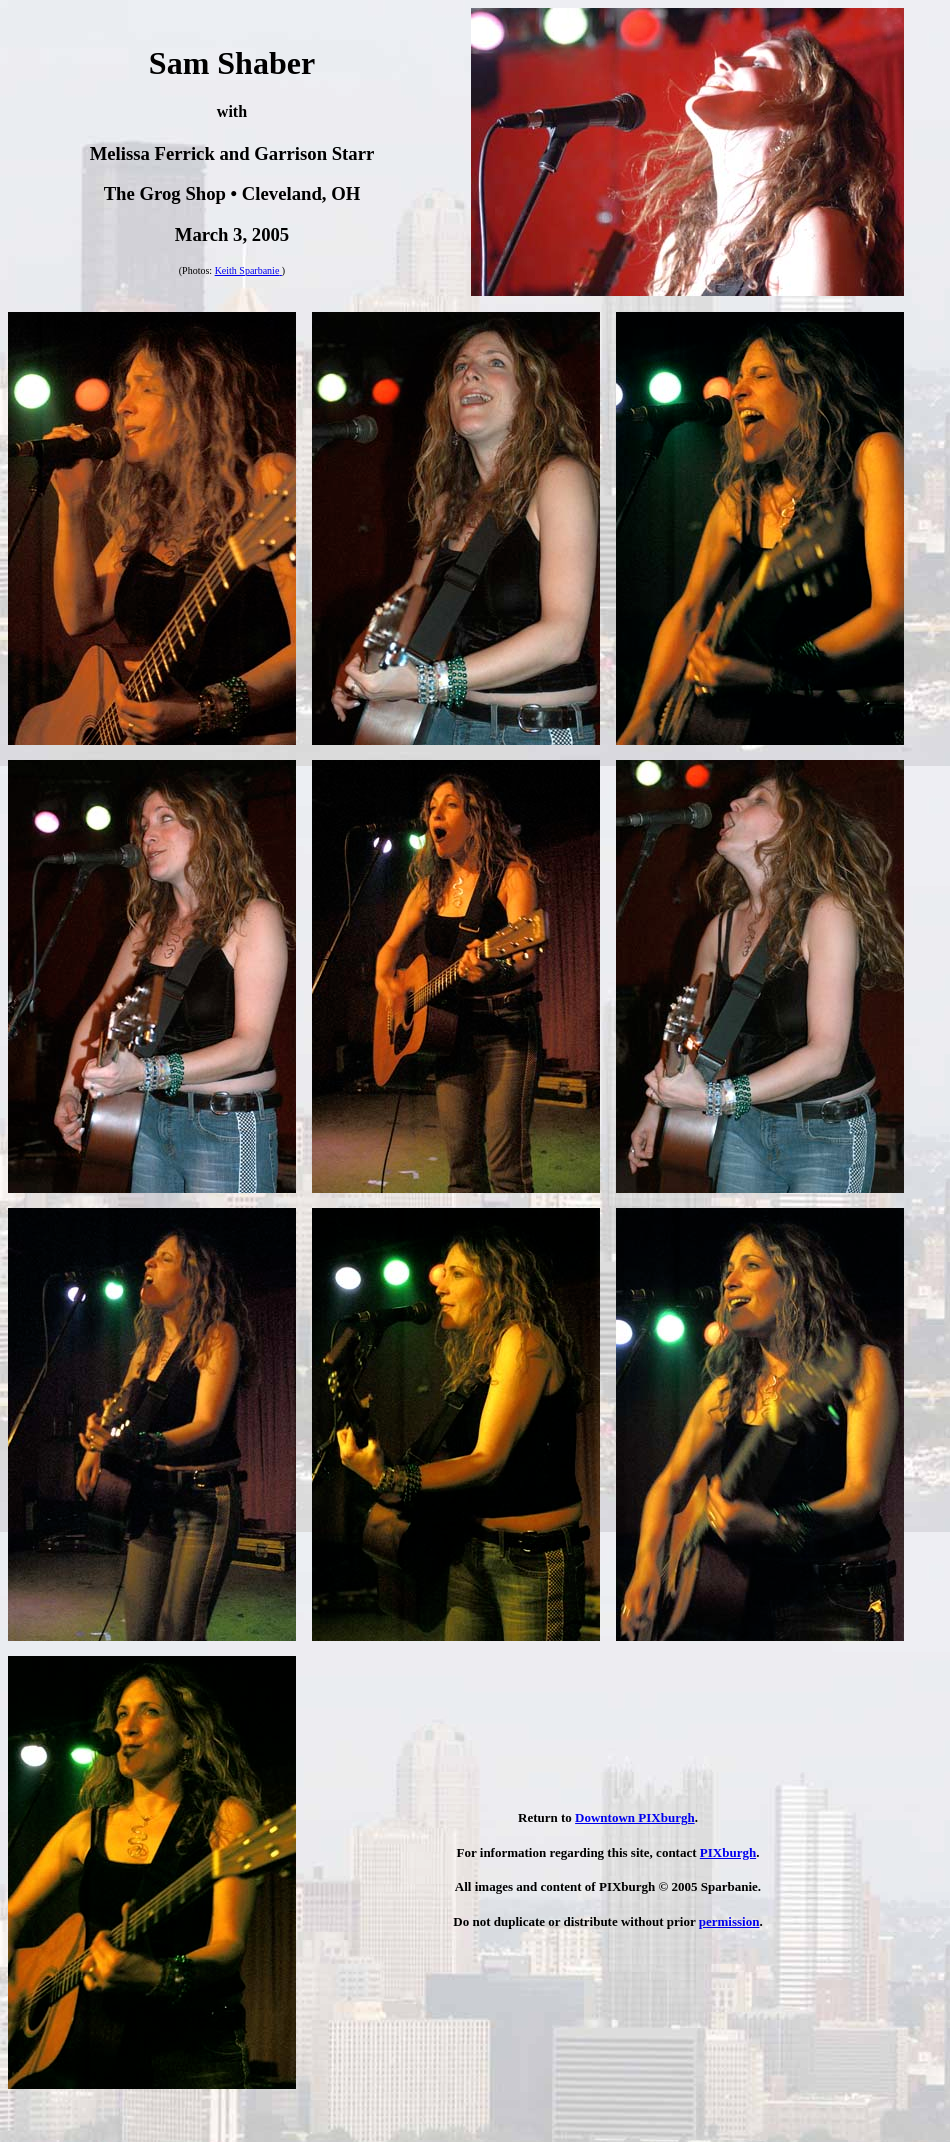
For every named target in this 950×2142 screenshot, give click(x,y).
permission (729, 1921)
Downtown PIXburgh (635, 1817)
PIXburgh (728, 1852)
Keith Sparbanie (247, 270)
